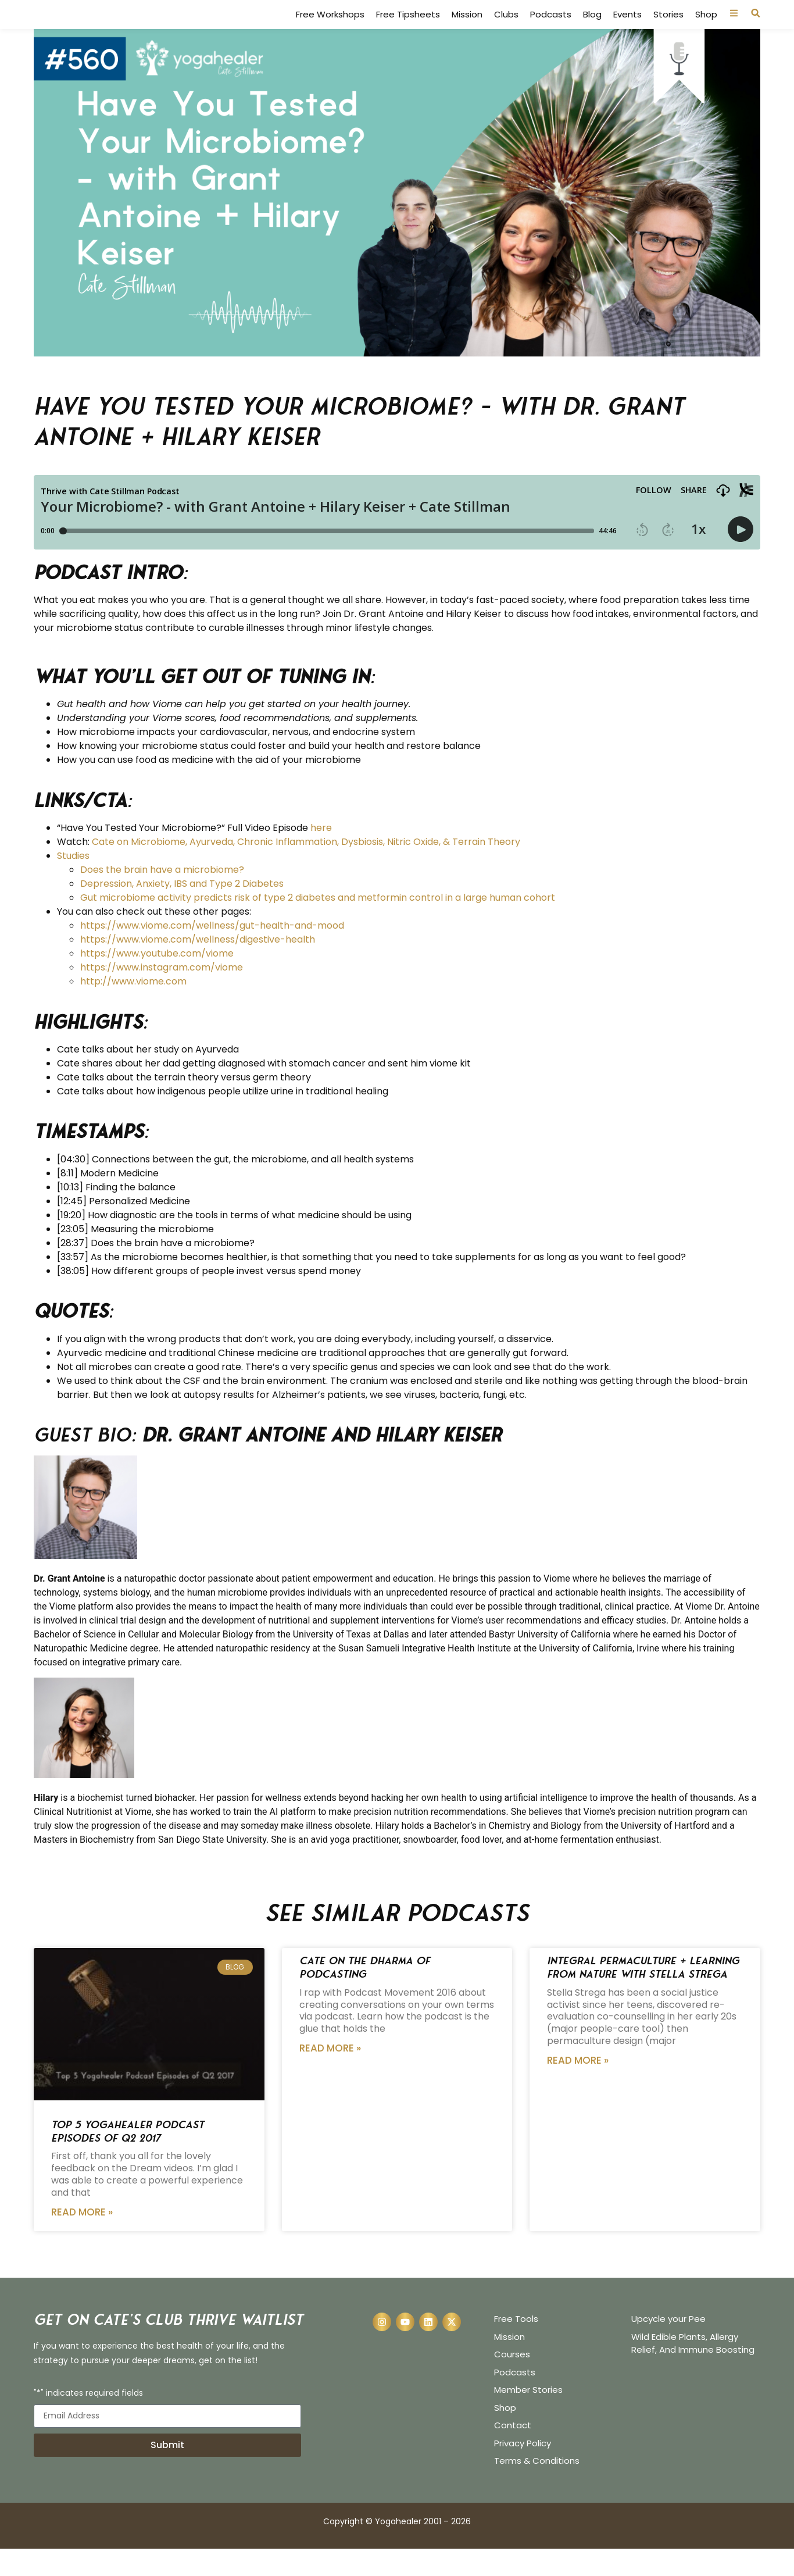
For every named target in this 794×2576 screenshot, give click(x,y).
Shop (706, 28)
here (321, 855)
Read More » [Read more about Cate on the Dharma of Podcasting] (330, 2075)
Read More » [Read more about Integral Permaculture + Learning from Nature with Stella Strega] (578, 2088)
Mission (467, 28)
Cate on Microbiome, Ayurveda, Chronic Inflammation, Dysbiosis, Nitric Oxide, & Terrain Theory (306, 869)
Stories (668, 28)
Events (627, 28)
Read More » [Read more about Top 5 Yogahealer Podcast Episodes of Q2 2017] (82, 2239)
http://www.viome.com (133, 1008)
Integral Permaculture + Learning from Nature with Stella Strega (643, 1994)
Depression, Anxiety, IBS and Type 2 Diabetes (182, 911)
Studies (73, 883)
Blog (592, 28)
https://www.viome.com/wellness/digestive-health (197, 966)
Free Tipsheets (408, 28)
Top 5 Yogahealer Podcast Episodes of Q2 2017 (127, 2158)
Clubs (506, 28)
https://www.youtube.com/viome (157, 980)
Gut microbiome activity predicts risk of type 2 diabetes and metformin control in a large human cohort (317, 925)
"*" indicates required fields (88, 2421)
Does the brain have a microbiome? (162, 897)
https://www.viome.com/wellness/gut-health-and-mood (212, 952)
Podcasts (550, 28)
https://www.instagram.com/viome (161, 994)
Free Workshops (330, 28)
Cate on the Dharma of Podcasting (364, 1994)
